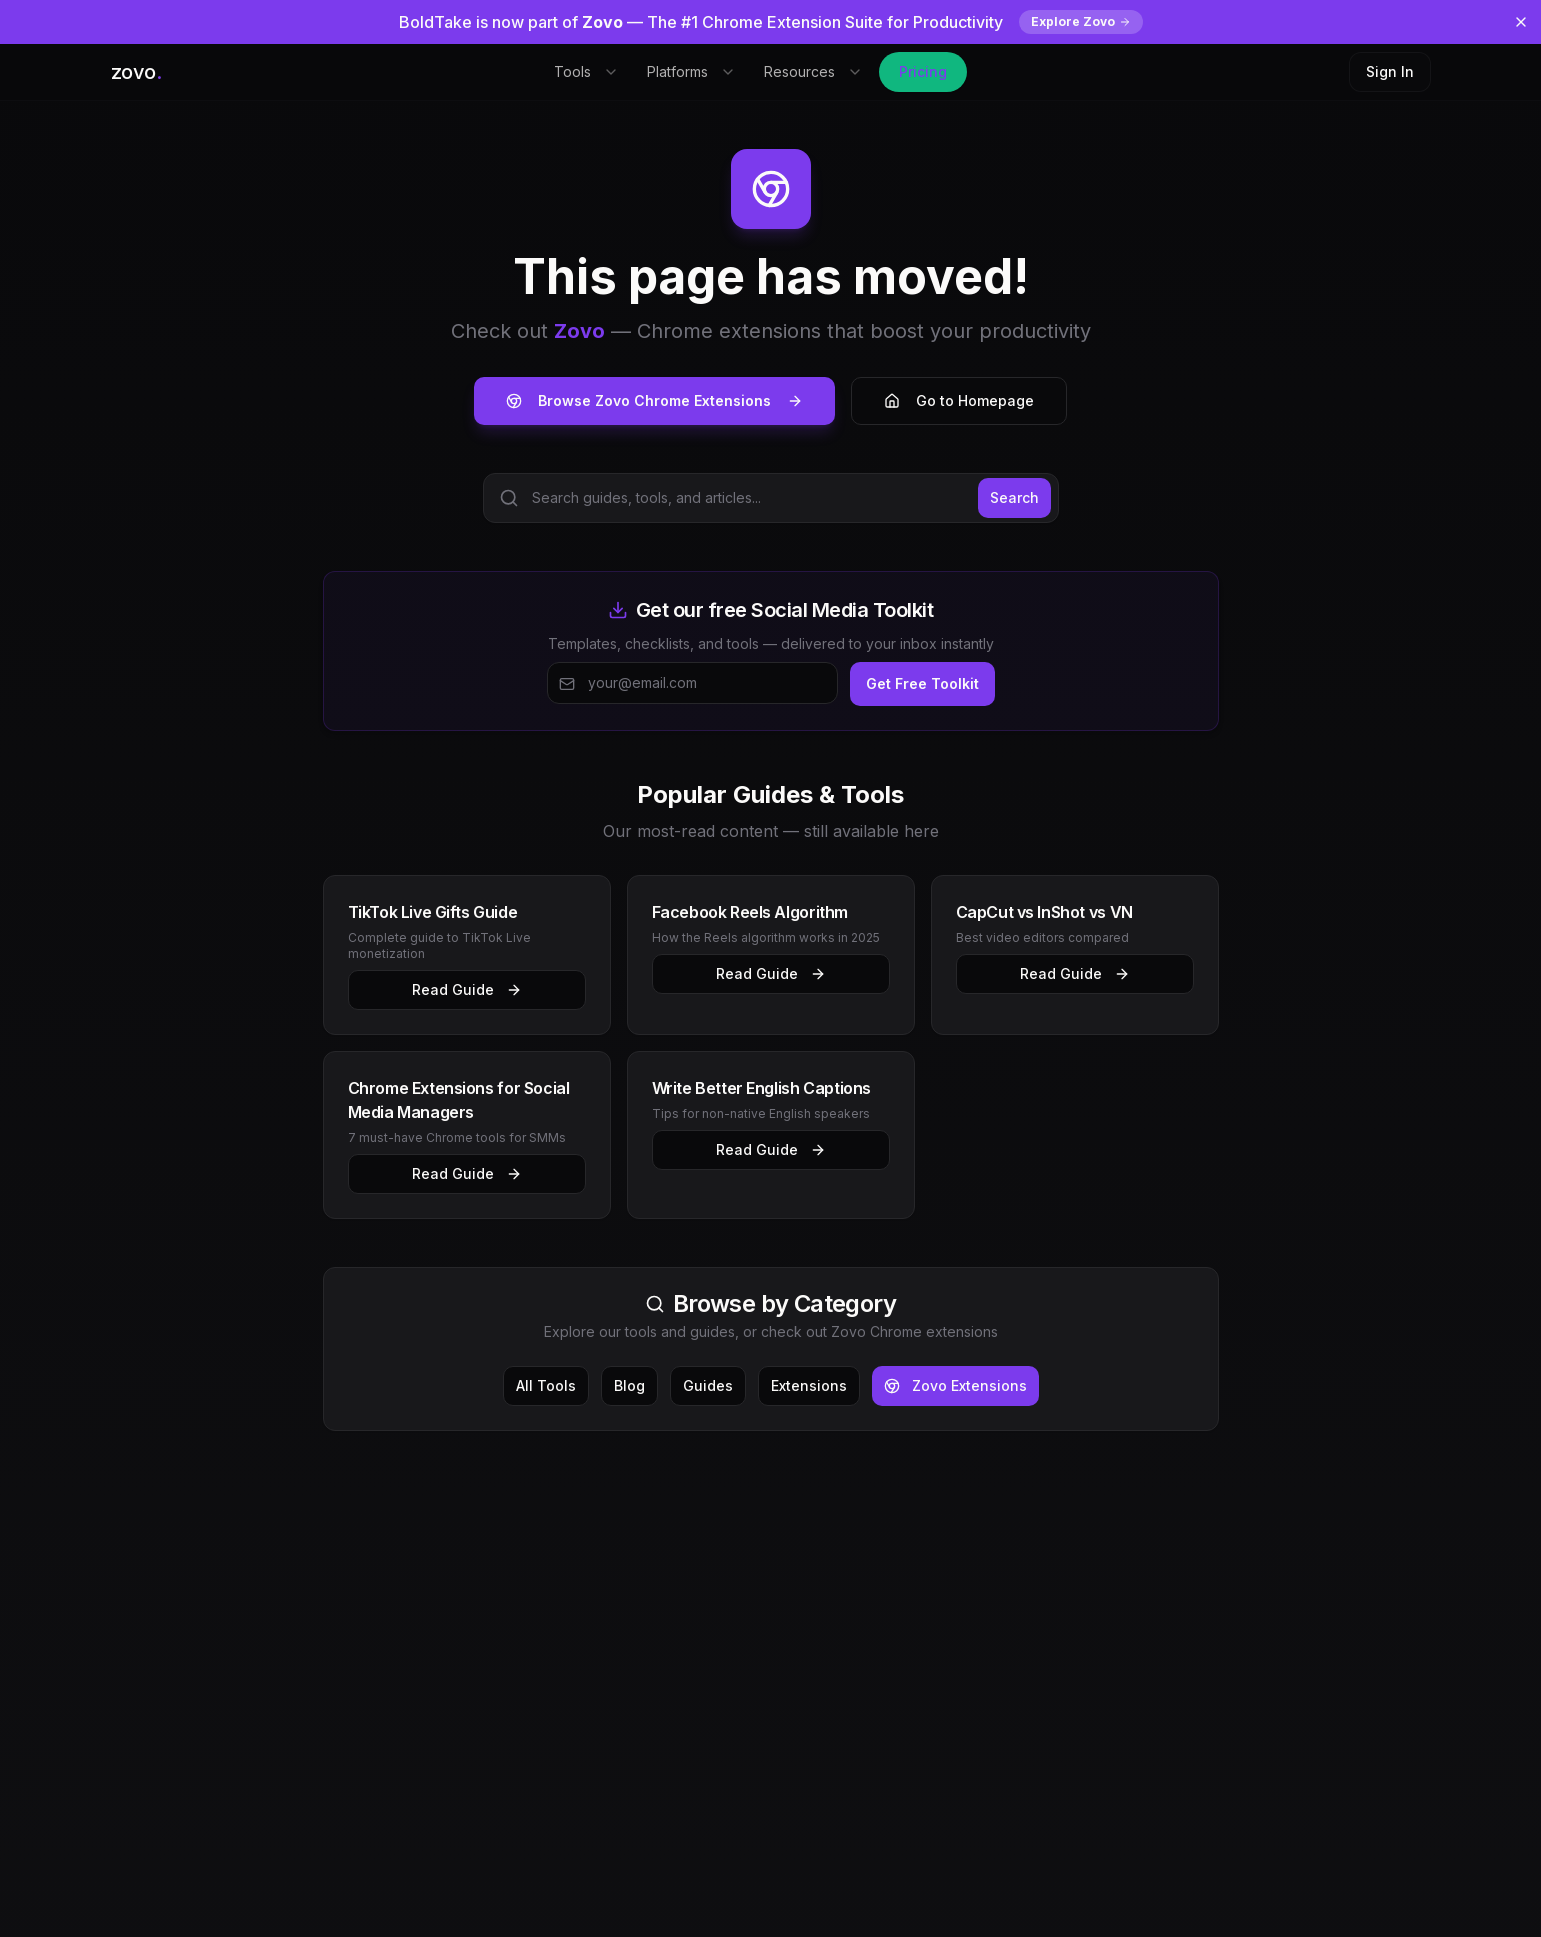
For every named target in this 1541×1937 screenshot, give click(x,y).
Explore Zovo (1081, 21)
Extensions (809, 1385)
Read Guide (467, 989)
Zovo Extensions (955, 1385)
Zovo (579, 331)
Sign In (1390, 71)
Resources (813, 71)
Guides (708, 1385)
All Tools (546, 1385)
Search (1014, 497)
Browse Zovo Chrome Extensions (654, 400)
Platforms (691, 71)
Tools (586, 71)
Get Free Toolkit (922, 683)
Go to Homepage (959, 400)
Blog (629, 1385)
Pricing (923, 71)
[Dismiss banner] (1521, 22)
